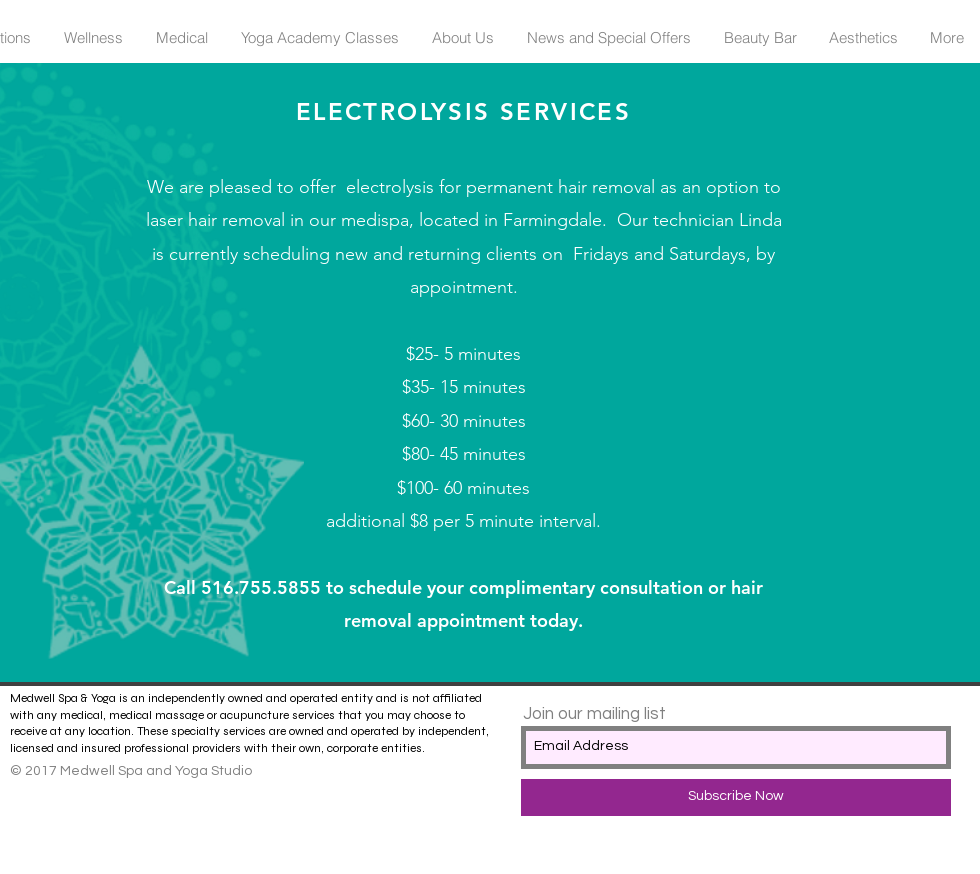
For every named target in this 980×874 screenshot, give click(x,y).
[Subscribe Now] (736, 797)
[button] (93, 38)
